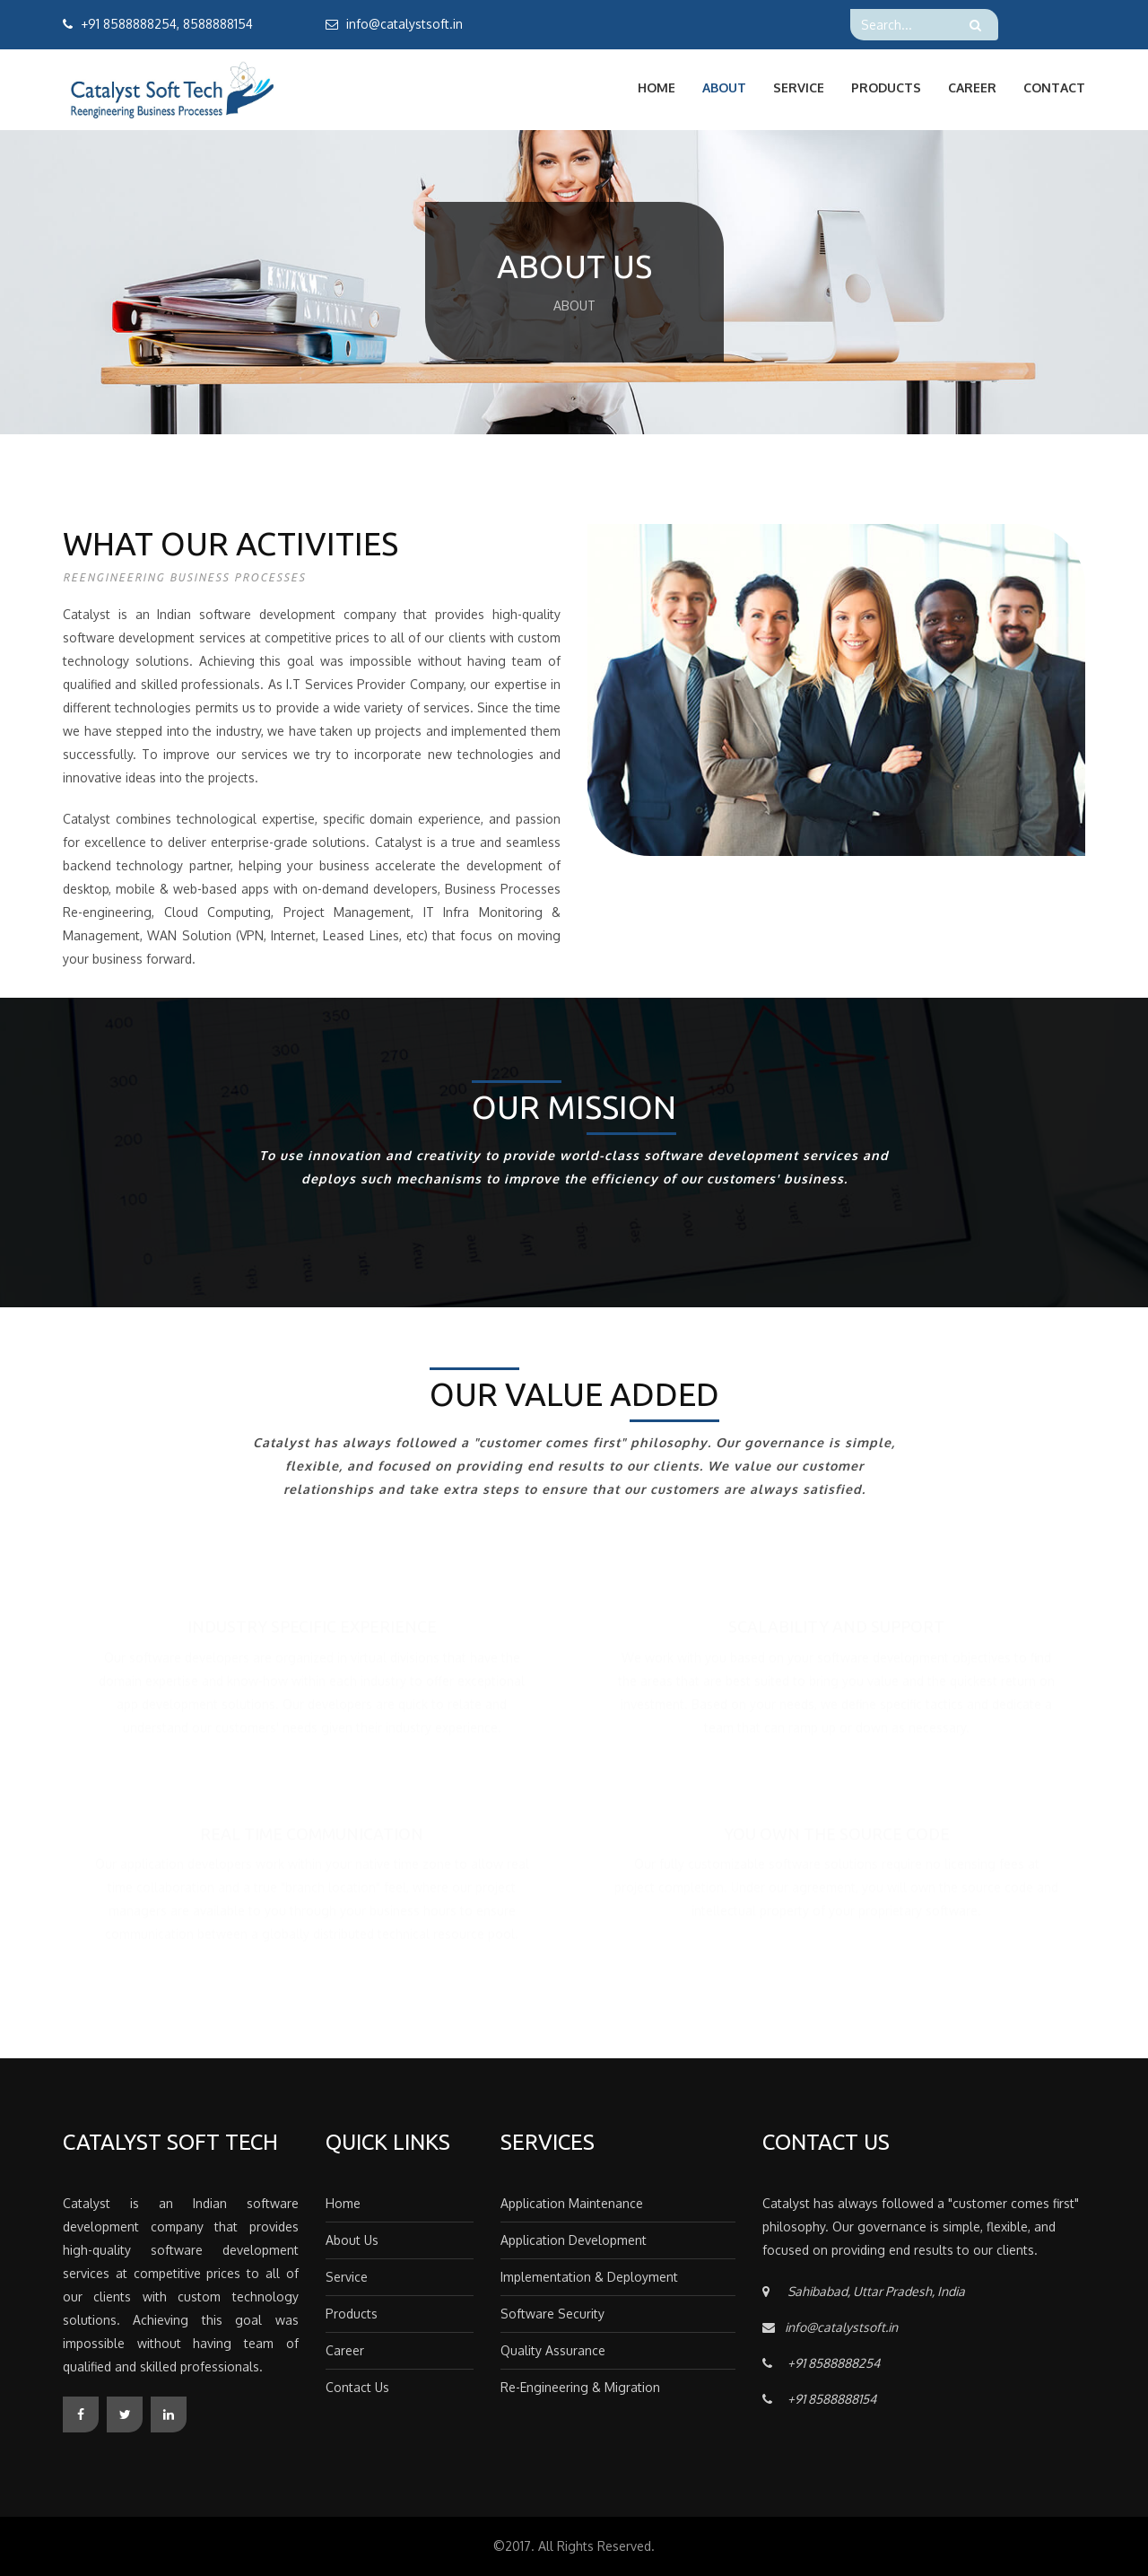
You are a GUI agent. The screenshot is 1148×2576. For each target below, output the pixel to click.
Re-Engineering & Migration (580, 2387)
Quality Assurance (552, 2350)
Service (798, 87)
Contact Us (357, 2387)
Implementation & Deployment (589, 2276)
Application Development (573, 2240)
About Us (352, 2240)
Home (656, 87)
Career (972, 87)
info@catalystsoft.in (404, 23)
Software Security (552, 2313)
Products (886, 87)
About (724, 87)
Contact (1054, 87)
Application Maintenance (571, 2203)
